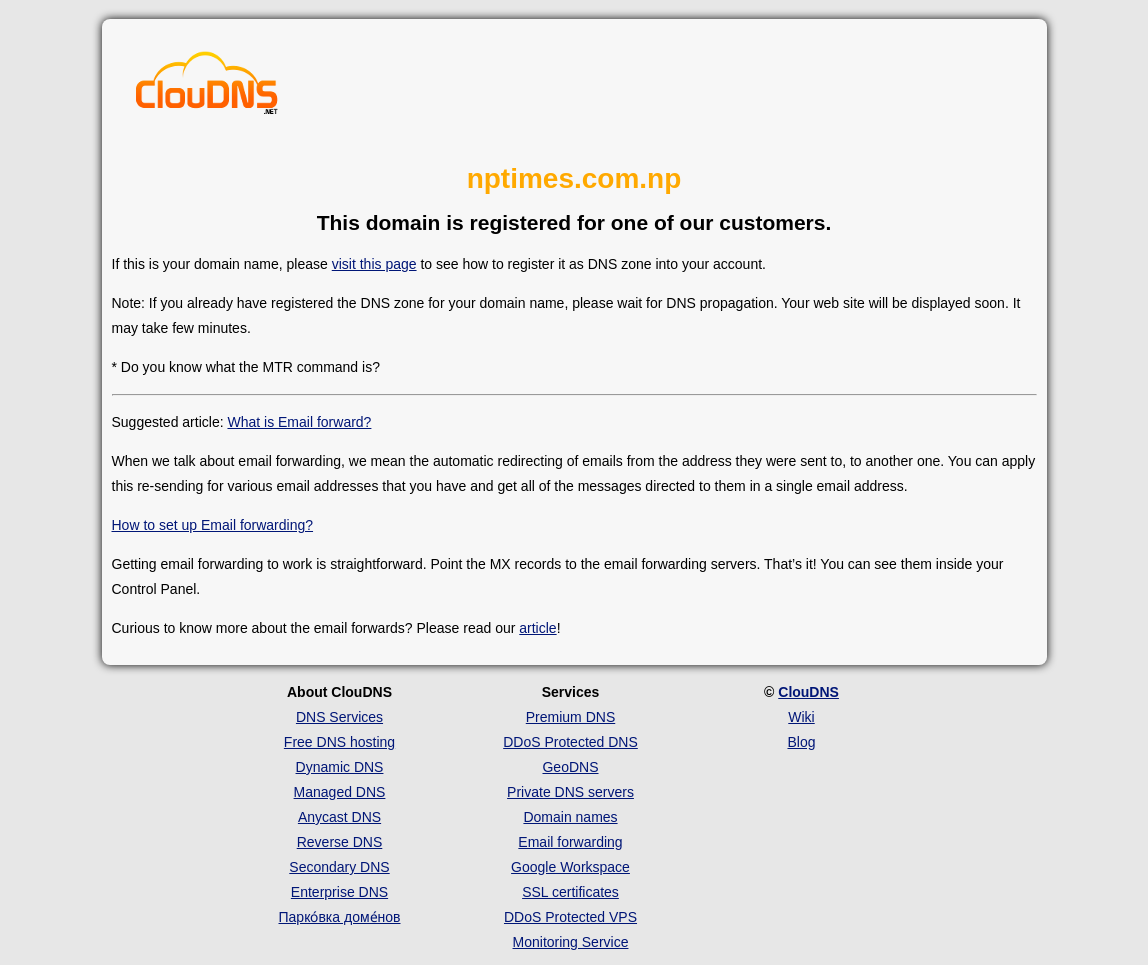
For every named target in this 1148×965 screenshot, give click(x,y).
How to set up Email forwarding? (213, 525)
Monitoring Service (571, 942)
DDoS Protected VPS (570, 917)
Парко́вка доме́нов (340, 917)
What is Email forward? (299, 422)
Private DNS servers (570, 792)
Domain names (570, 817)
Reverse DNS (340, 842)
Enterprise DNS (339, 892)
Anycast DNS (339, 817)
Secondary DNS (339, 867)
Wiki (801, 717)
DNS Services (339, 717)
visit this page (374, 264)
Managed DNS (340, 792)
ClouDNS (808, 692)
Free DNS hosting (339, 742)
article (537, 628)
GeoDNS (570, 767)
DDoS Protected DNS (570, 742)
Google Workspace (570, 867)
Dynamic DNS (340, 767)
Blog (801, 742)
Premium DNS (570, 717)
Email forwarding (570, 842)
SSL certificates (570, 892)
